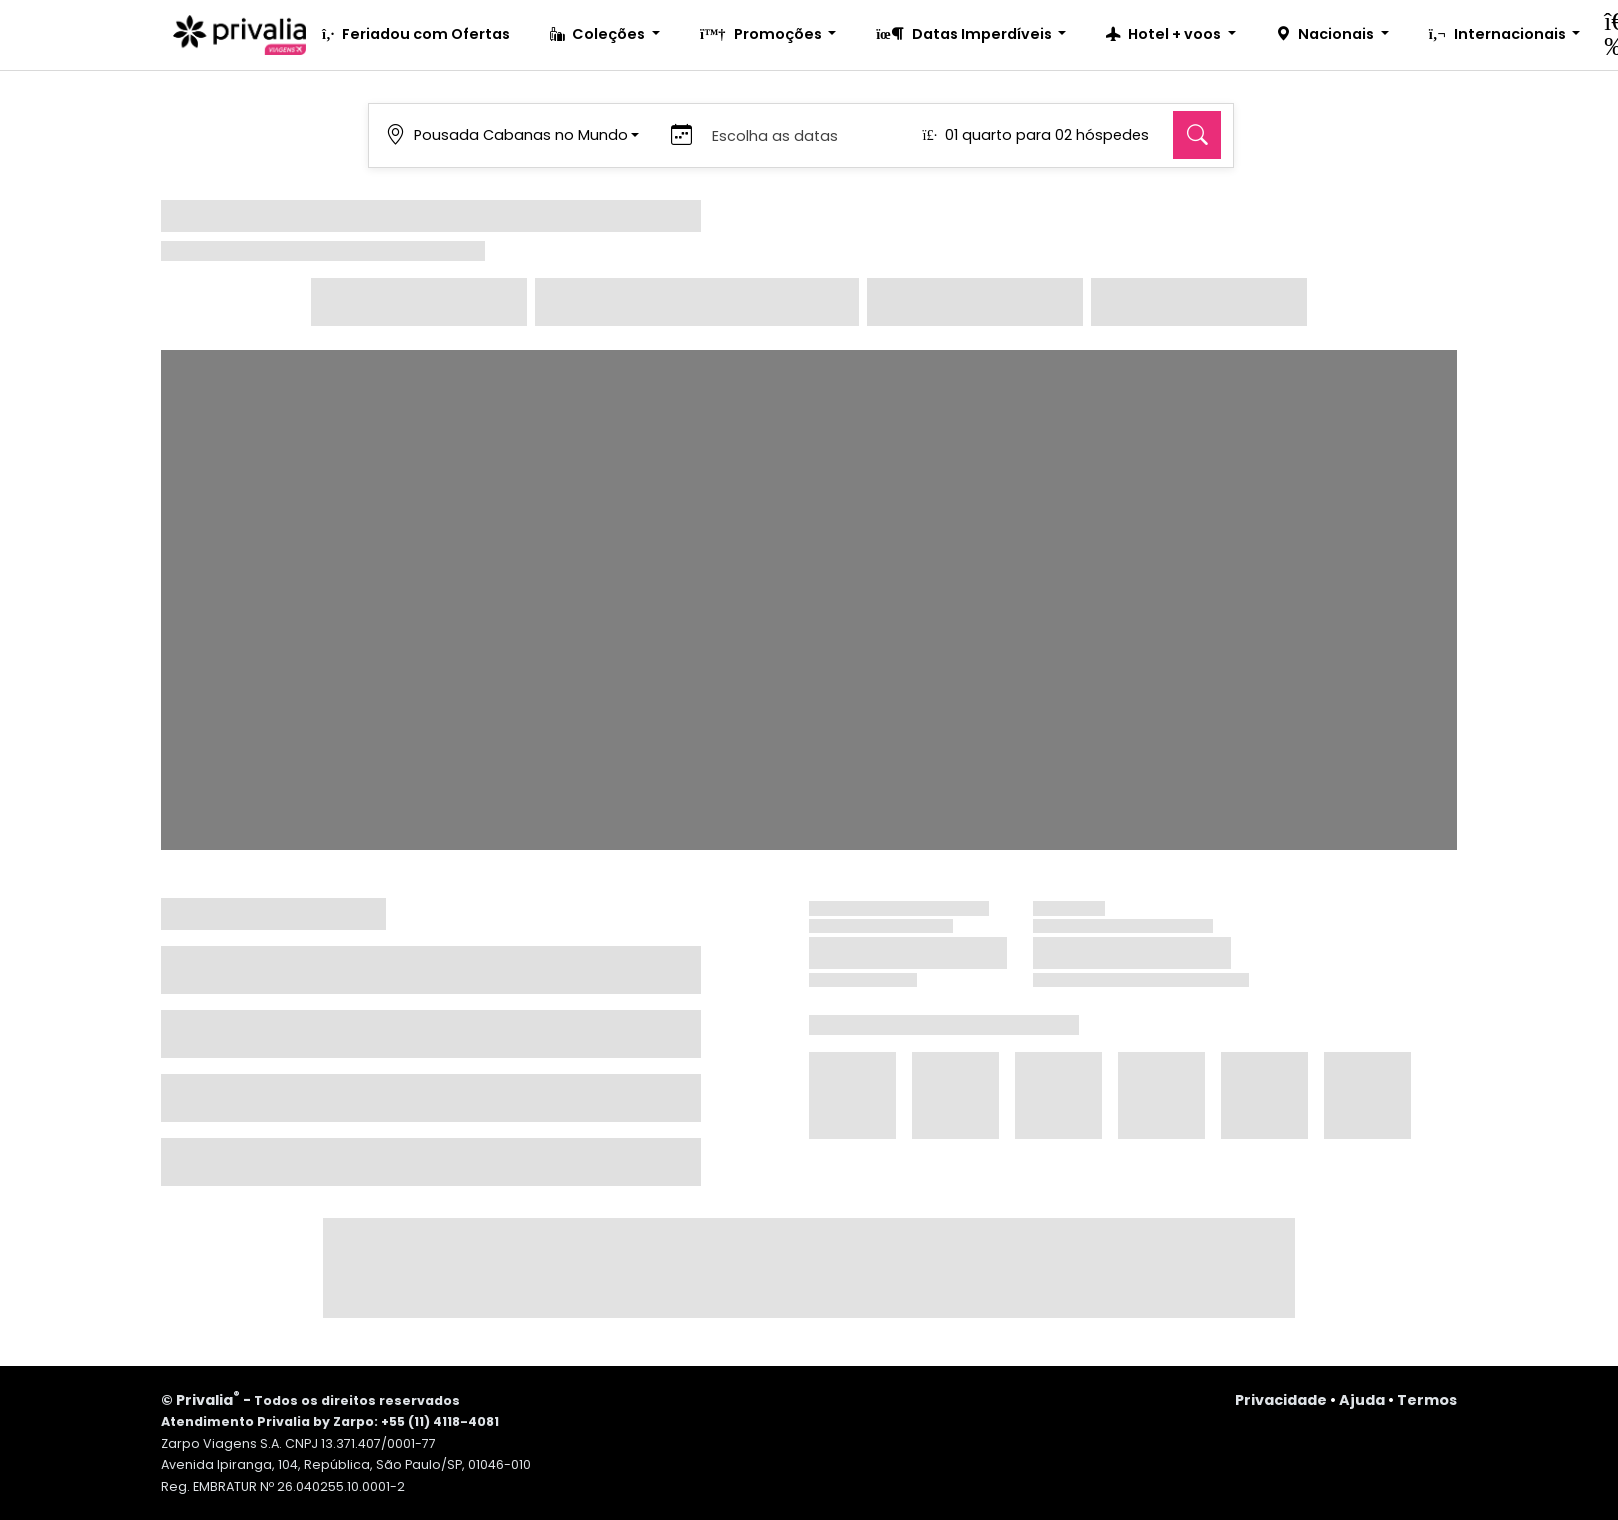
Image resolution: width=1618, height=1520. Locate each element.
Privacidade (1281, 1400)
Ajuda (1362, 1400)
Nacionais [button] (1326, 34)
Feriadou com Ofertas (416, 34)
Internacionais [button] (1499, 34)
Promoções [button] (762, 34)
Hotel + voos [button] (1165, 34)
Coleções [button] (599, 34)
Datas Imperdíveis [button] (965, 34)
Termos (1427, 1400)
